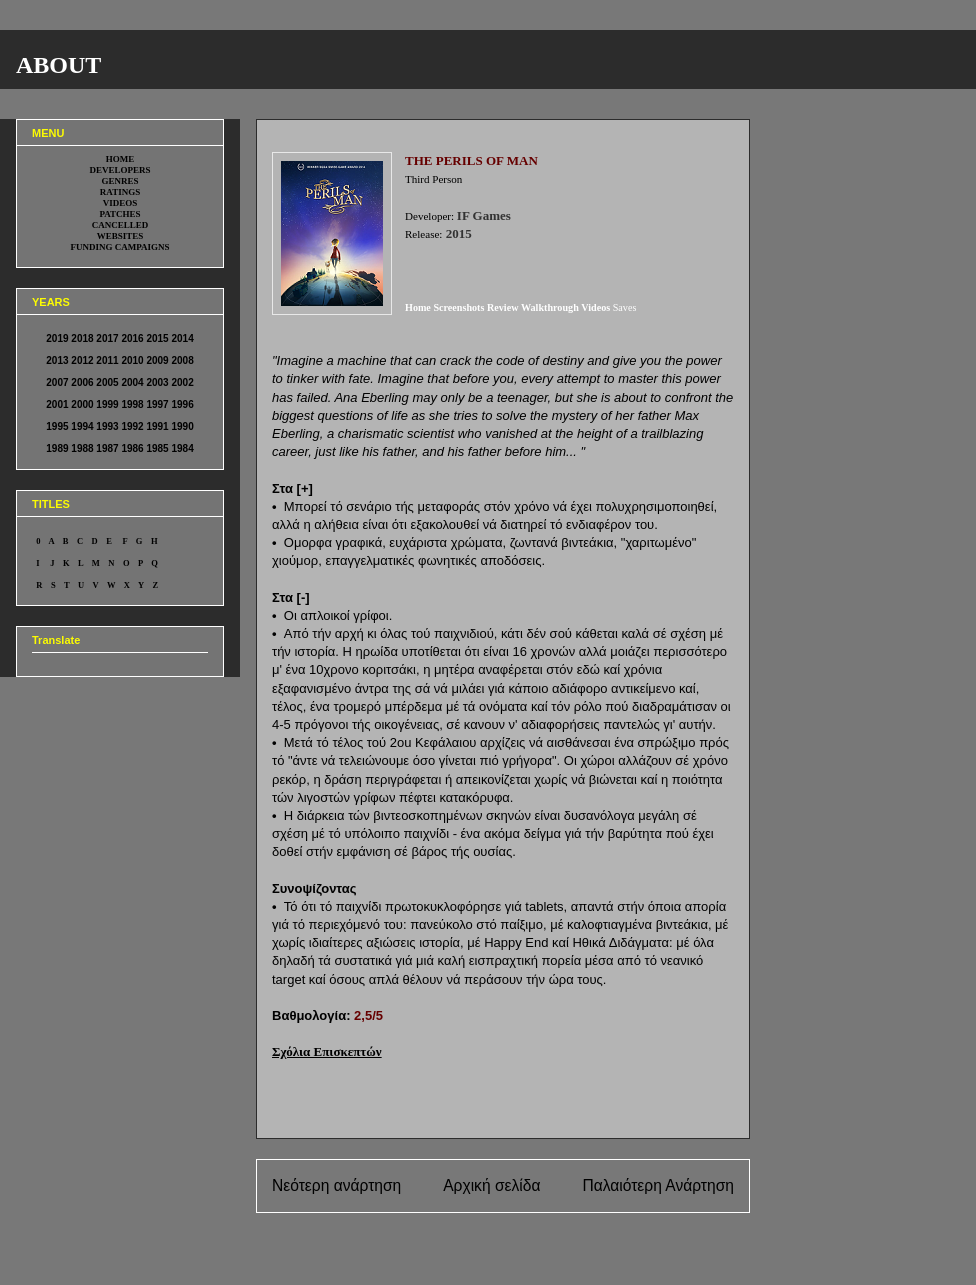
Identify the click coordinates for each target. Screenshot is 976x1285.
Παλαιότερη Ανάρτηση (658, 1185)
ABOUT (58, 65)
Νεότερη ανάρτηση (336, 1185)
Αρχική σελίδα (491, 1185)
